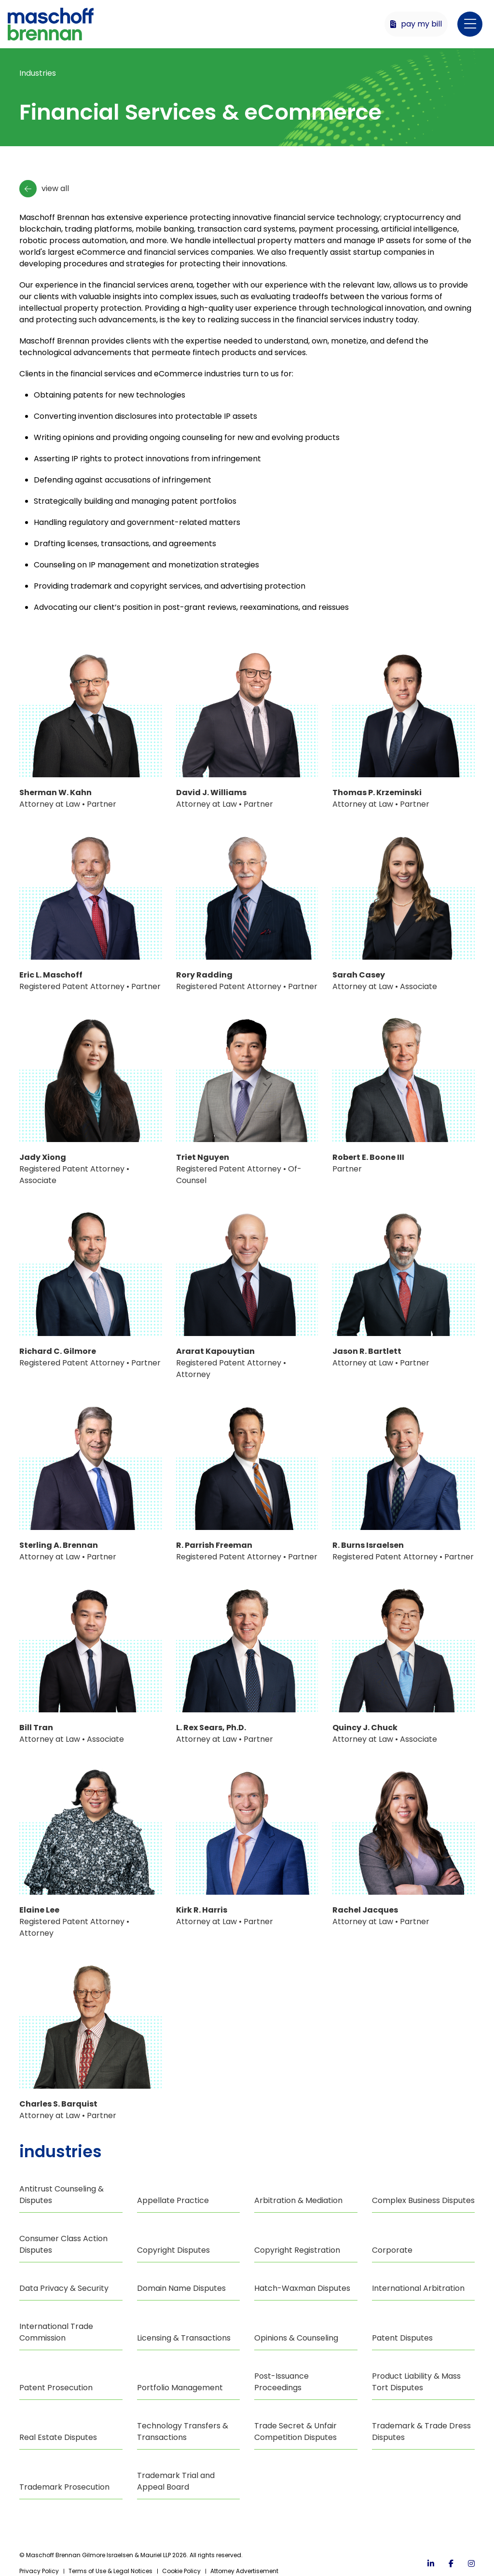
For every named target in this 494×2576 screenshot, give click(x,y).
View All (44, 188)
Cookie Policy (181, 2571)
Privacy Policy (39, 2571)
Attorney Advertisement (244, 2571)
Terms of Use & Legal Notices (110, 2571)
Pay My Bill (416, 23)
